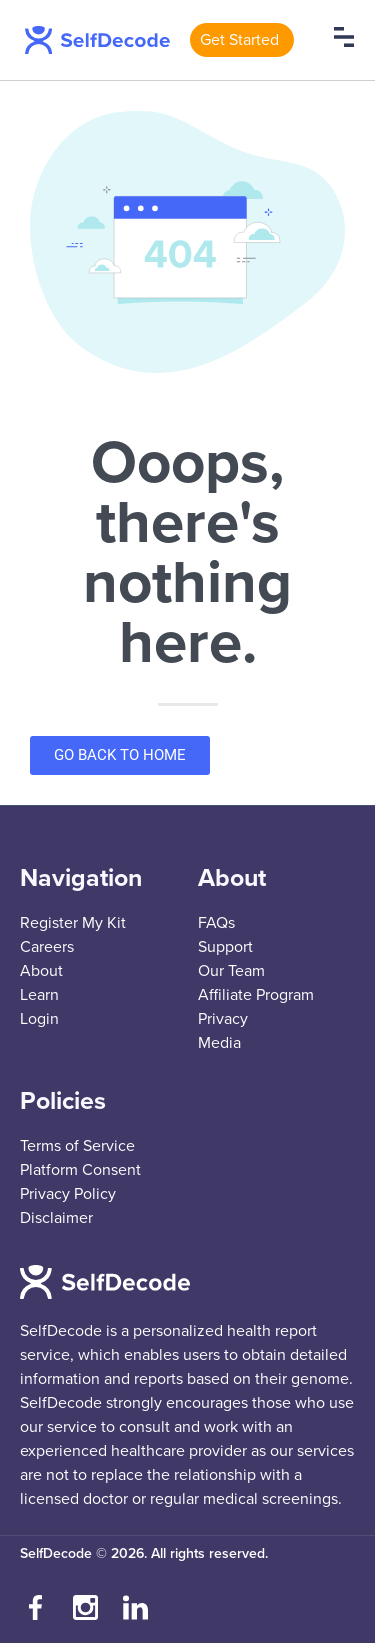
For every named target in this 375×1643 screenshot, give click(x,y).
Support (225, 947)
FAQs (216, 923)
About (41, 971)
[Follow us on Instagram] (85, 1608)
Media (219, 1043)
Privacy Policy (68, 1194)
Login (39, 1019)
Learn (39, 995)
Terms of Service (77, 1146)
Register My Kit (73, 923)
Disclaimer (56, 1218)
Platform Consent (80, 1170)
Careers (47, 947)
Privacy (223, 1019)
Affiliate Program (256, 995)
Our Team (231, 971)
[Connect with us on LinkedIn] (135, 1608)
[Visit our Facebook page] (35, 1608)
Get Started (239, 40)
